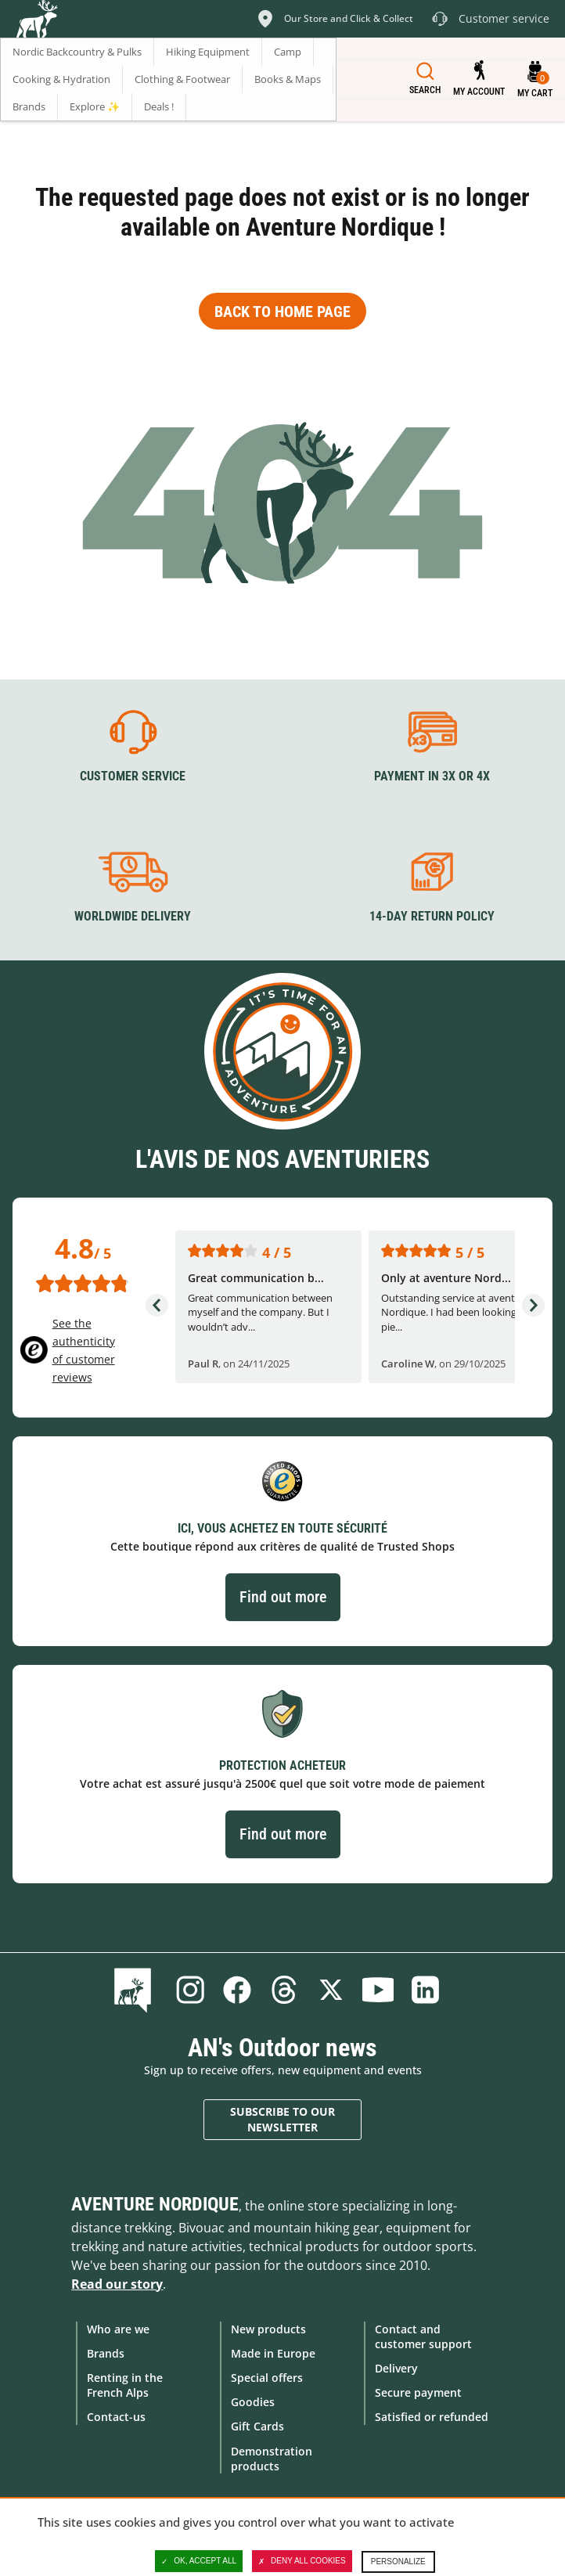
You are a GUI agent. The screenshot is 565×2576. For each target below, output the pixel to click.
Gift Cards (257, 2426)
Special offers (267, 2377)
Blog (136, 1990)
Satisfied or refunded (431, 2416)
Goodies (253, 2401)
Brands (105, 2353)
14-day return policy (432, 916)
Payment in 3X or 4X (432, 776)
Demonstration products (271, 2458)
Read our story (117, 2284)
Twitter (331, 1990)
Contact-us (116, 2416)
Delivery (396, 2368)
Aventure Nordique (155, 2204)
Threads (284, 1990)
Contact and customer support (423, 2336)
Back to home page (282, 311)
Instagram (190, 1990)
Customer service (132, 776)
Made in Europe (273, 2353)
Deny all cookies (302, 2561)
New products (268, 2329)
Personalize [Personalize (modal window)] (398, 2561)
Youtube (378, 1990)
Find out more (282, 1596)
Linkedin (425, 1990)
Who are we (118, 2329)
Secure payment (418, 2392)
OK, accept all (198, 2561)
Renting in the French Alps (125, 2385)
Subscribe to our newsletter (282, 2119)
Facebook (237, 1990)
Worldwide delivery (132, 916)
